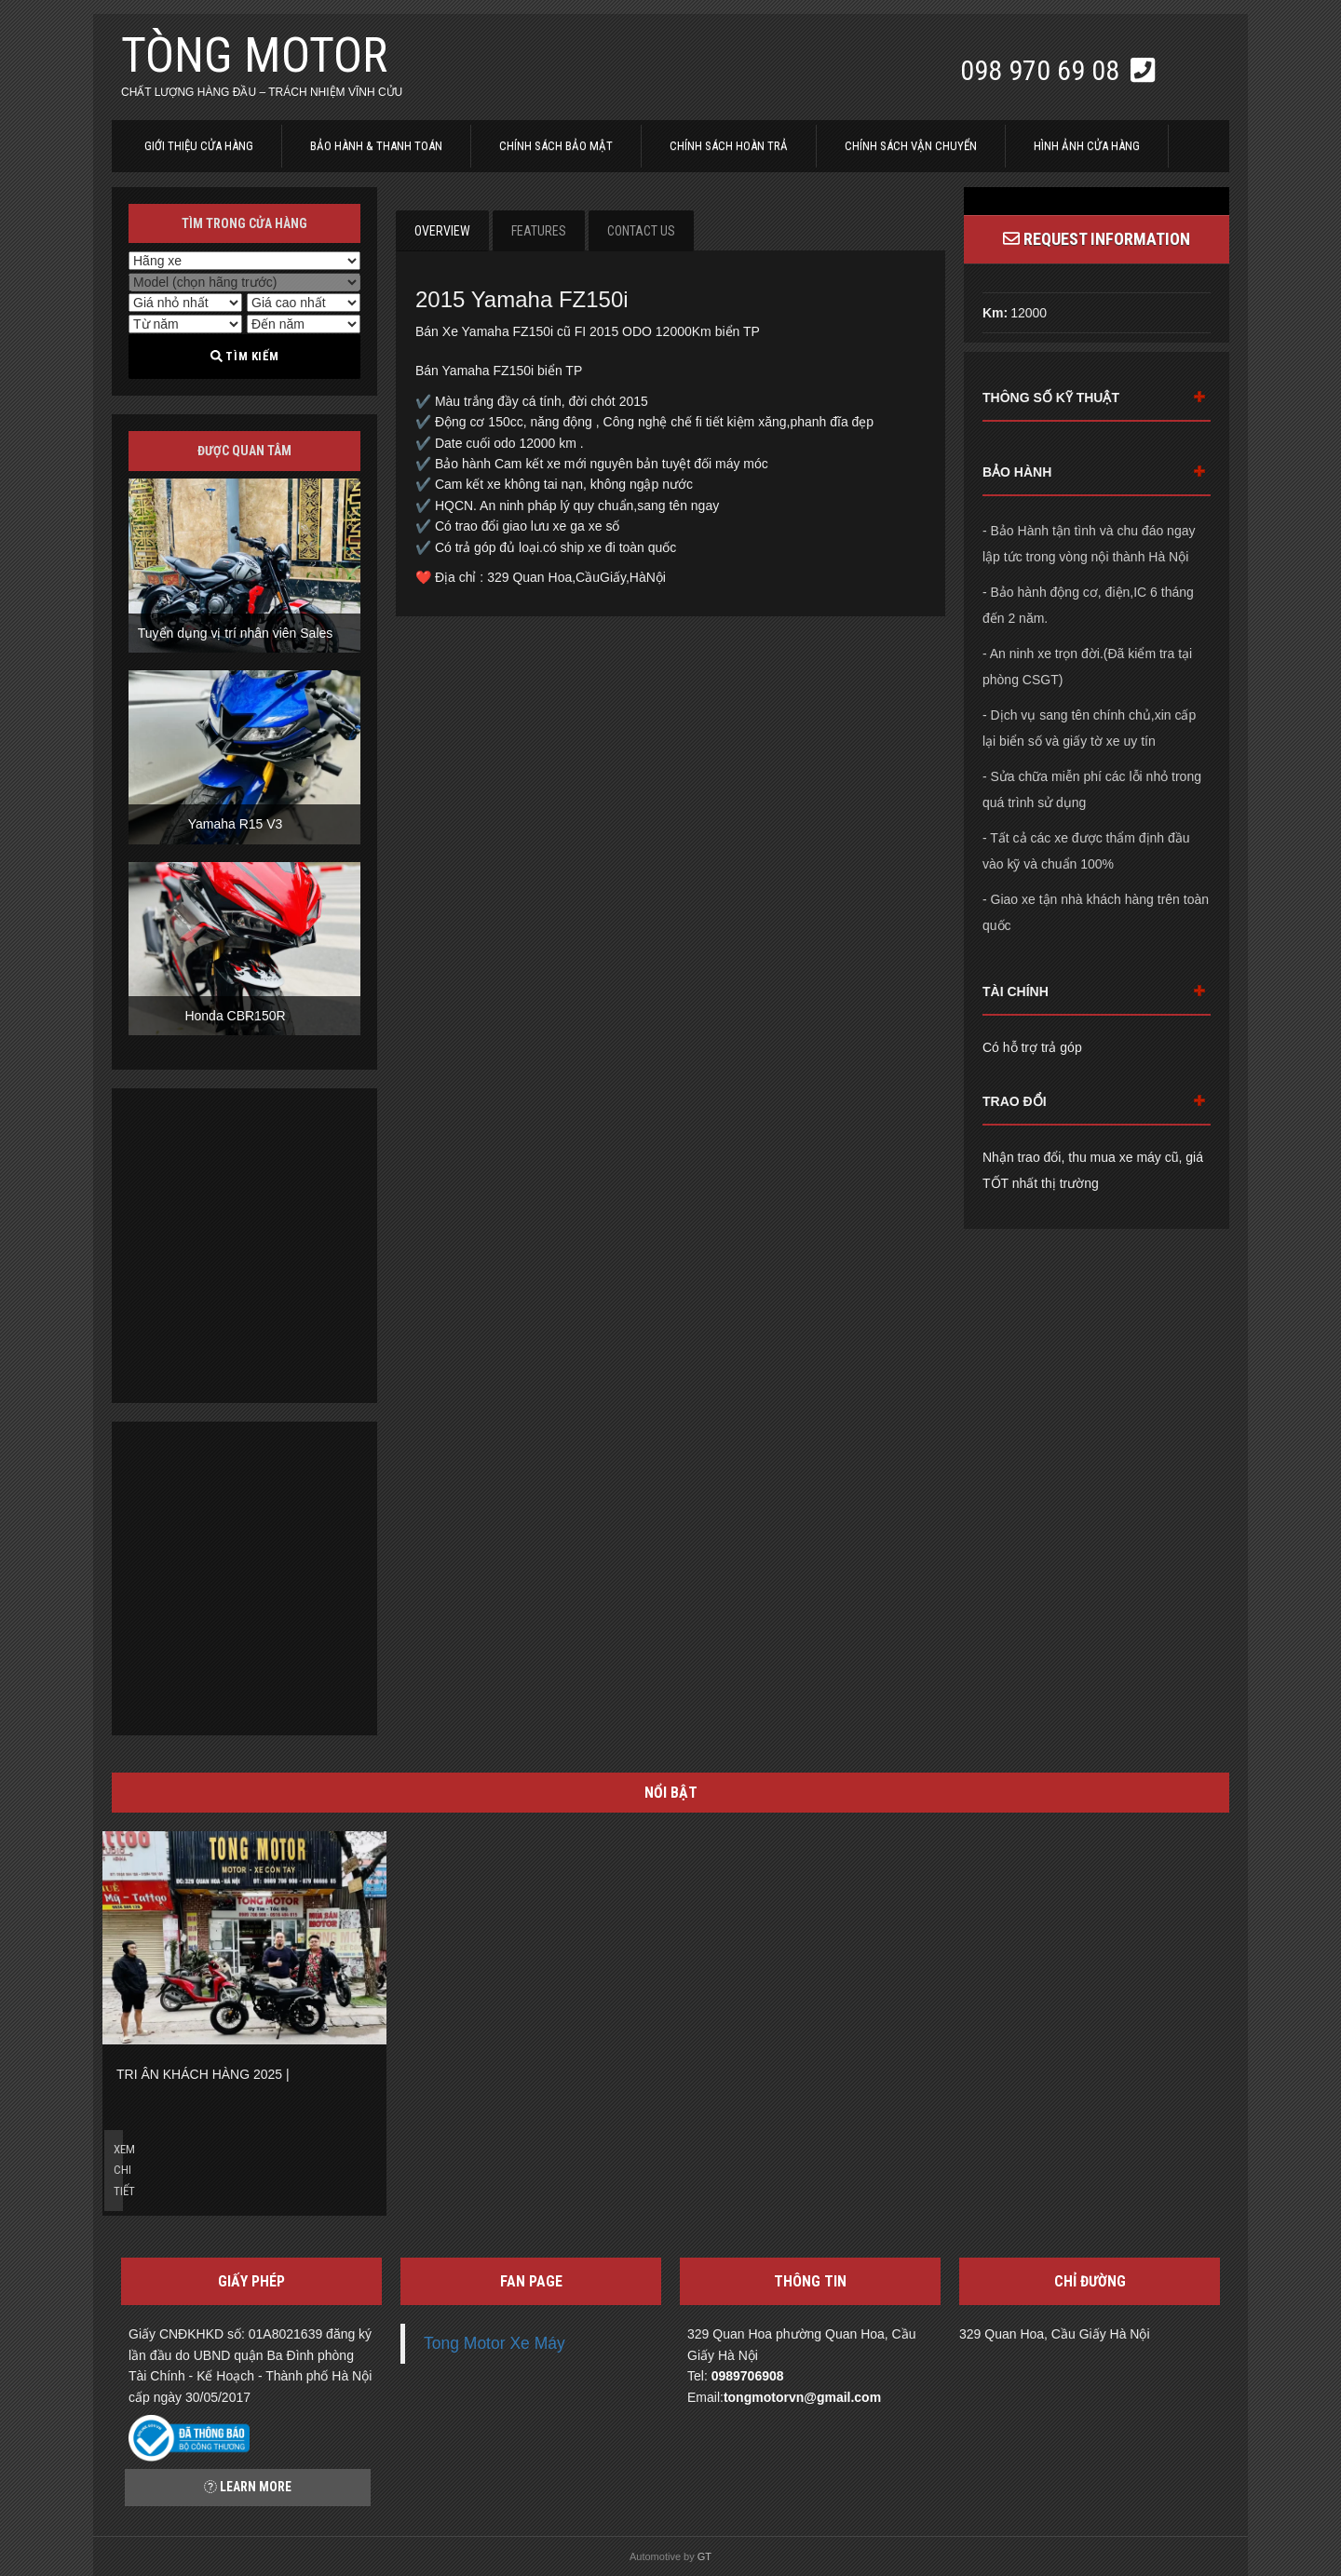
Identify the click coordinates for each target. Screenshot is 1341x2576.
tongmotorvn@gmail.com (802, 2397)
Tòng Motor (254, 55)
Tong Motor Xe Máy (494, 2343)
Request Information (1096, 239)
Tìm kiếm (244, 356)
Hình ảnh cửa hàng (1087, 146)
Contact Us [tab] (641, 230)
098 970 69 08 (1043, 70)
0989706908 (747, 2375)
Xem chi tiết (118, 2170)
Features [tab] (538, 230)
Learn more (247, 2486)
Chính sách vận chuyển (911, 146)
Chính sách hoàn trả (729, 146)
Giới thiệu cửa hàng (198, 146)
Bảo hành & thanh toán (376, 146)
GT (704, 2556)
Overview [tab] (442, 230)
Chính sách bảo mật (556, 146)
